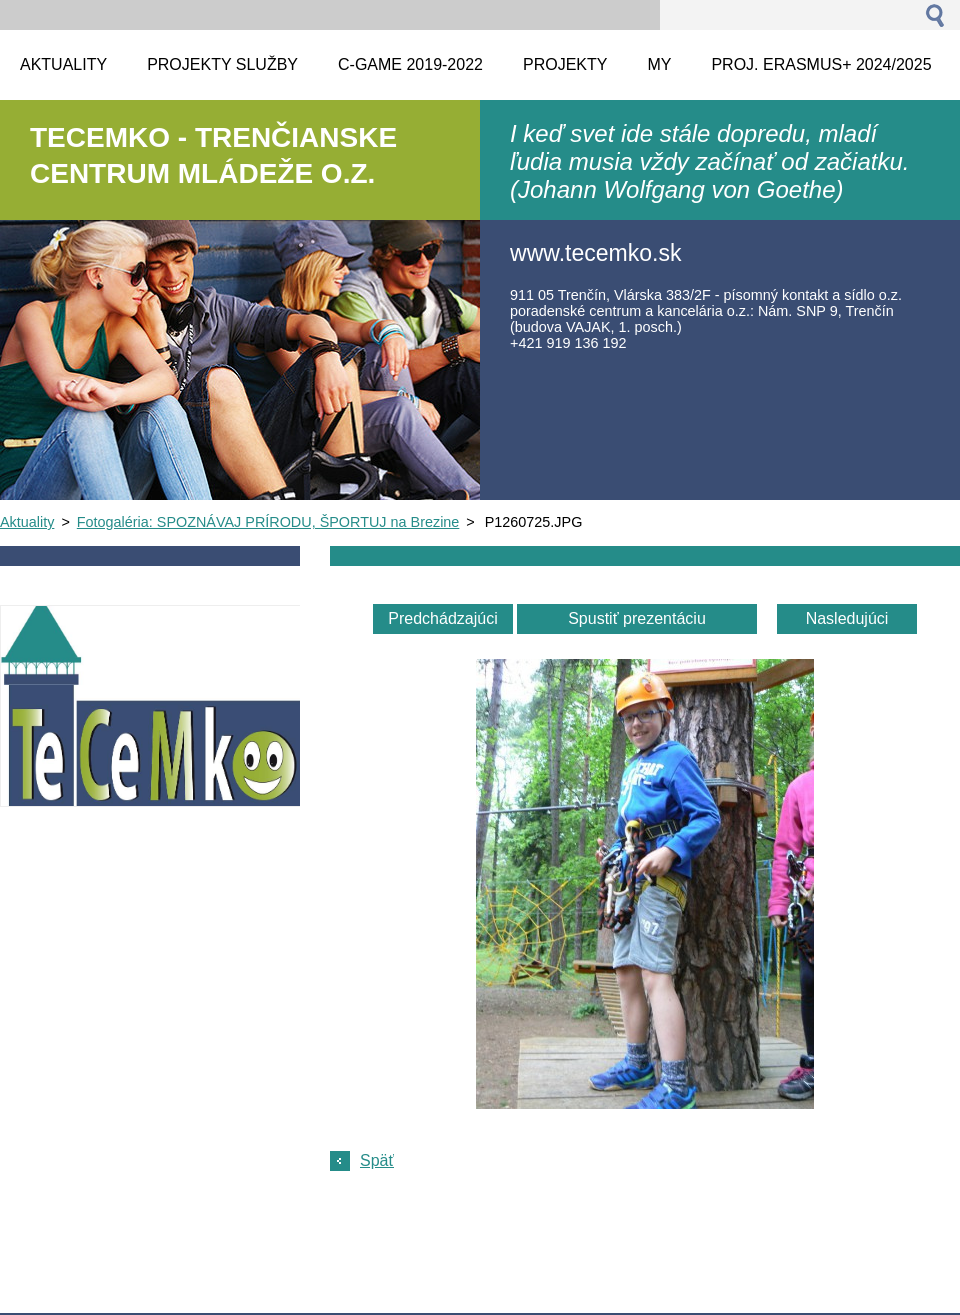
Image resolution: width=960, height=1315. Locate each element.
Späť (377, 1160)
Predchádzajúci (442, 618)
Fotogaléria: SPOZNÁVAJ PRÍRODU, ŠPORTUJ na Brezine (268, 522)
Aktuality (27, 522)
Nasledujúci (847, 618)
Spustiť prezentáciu (637, 618)
